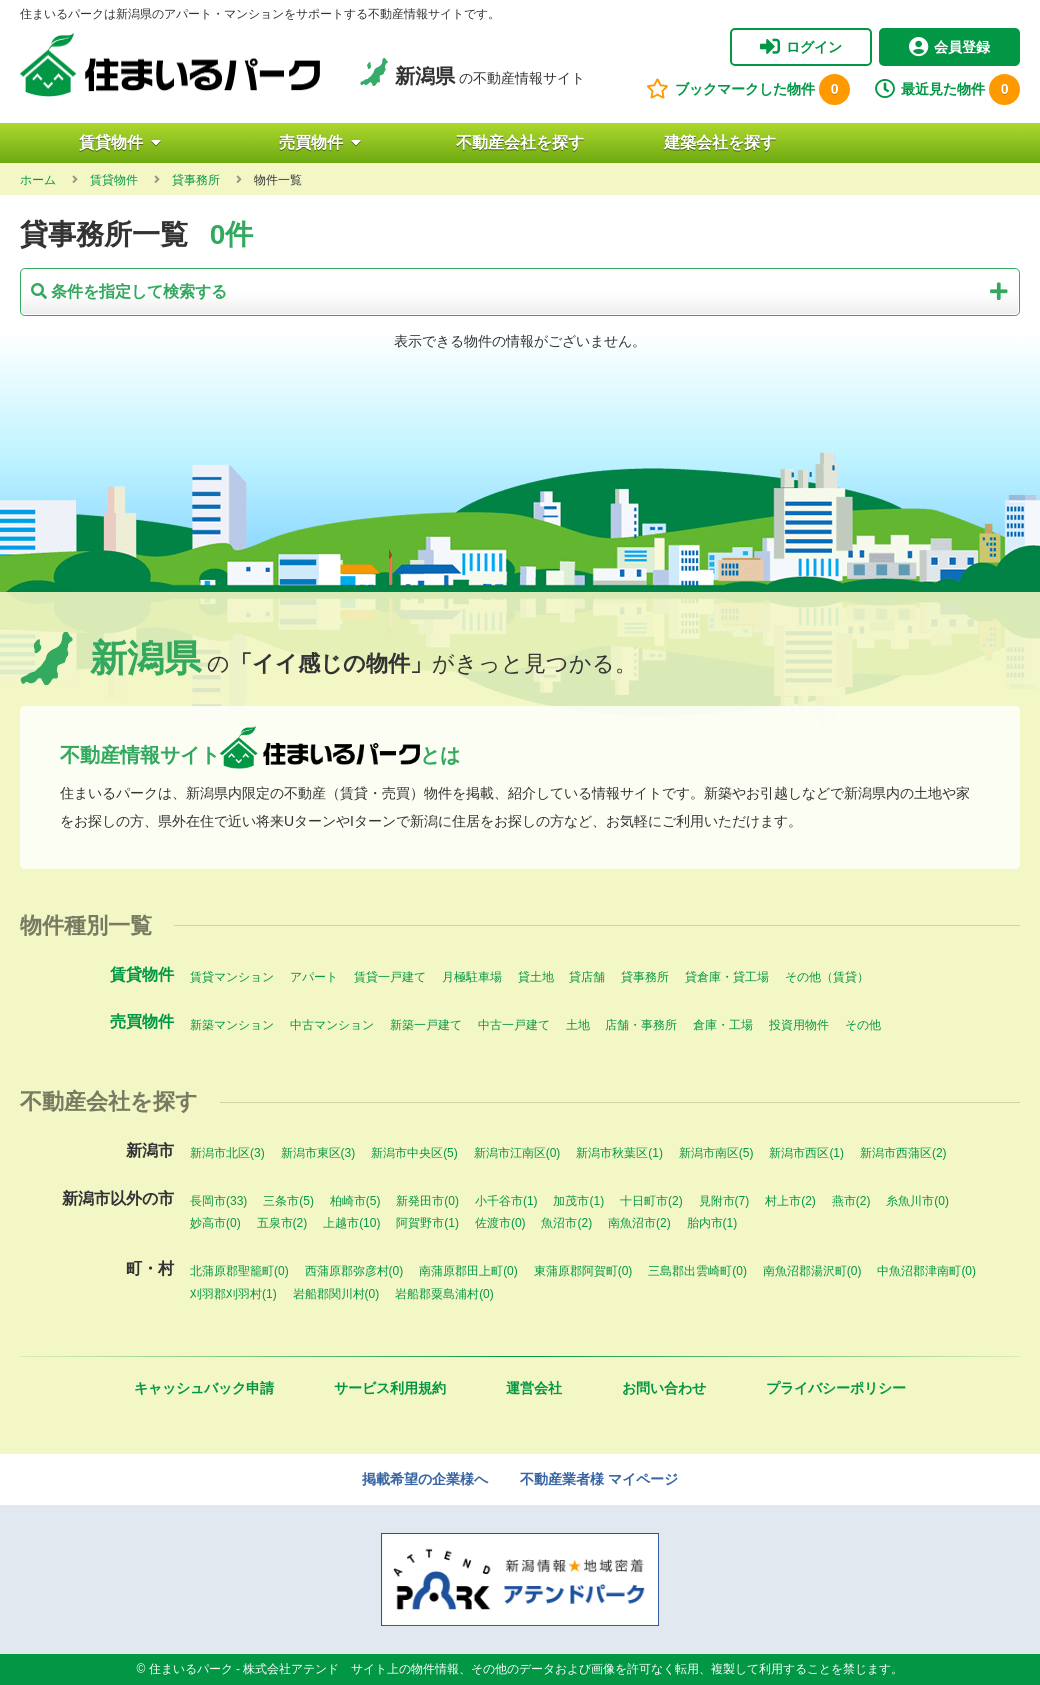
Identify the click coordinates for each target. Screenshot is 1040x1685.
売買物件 (320, 142)
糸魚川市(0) (917, 1201)
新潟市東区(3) (318, 1153)
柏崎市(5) (355, 1201)
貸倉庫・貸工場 (727, 977)
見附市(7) (724, 1201)
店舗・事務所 (641, 1025)
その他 (863, 1025)
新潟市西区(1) (806, 1153)
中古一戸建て (514, 1025)
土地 (578, 1025)
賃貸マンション (232, 977)
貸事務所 (645, 977)
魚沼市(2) (566, 1223)
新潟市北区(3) (227, 1153)
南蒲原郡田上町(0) (468, 1271)
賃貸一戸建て (390, 977)
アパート (314, 977)
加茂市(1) (578, 1201)
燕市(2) (851, 1201)
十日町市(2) (651, 1201)
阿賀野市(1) (427, 1223)
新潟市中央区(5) (414, 1153)
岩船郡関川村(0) (336, 1294)
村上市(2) (790, 1201)
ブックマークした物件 (748, 89)
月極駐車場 (472, 977)
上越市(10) (351, 1223)
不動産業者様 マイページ (599, 1479)
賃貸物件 (120, 142)
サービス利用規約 (390, 1388)
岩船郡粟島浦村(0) (444, 1294)
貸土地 (536, 977)
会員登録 (949, 47)
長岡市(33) (218, 1201)
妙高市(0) (215, 1223)
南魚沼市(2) (639, 1223)
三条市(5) (288, 1201)
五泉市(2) (282, 1223)
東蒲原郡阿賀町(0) (583, 1271)
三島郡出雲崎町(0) (697, 1271)
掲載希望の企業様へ (425, 1479)
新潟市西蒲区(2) (903, 1153)
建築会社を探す (720, 142)
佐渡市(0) (500, 1223)
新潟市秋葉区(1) (619, 1153)
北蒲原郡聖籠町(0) (239, 1271)
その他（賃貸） (827, 977)
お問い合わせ (664, 1388)
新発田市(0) (427, 1201)
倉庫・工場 (723, 1025)
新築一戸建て (426, 1025)
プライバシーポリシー (836, 1388)
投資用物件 (799, 1025)
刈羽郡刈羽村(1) (233, 1294)
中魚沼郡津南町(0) (926, 1271)
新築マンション (232, 1025)
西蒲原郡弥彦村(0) (354, 1271)
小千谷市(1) (506, 1201)
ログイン (801, 47)
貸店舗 (587, 977)
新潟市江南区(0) (517, 1153)
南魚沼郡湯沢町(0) (812, 1271)
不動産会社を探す (520, 142)
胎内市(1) (712, 1223)
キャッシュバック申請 (204, 1388)
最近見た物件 (947, 89)
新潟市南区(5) (716, 1153)
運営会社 (534, 1388)
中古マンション (332, 1025)
